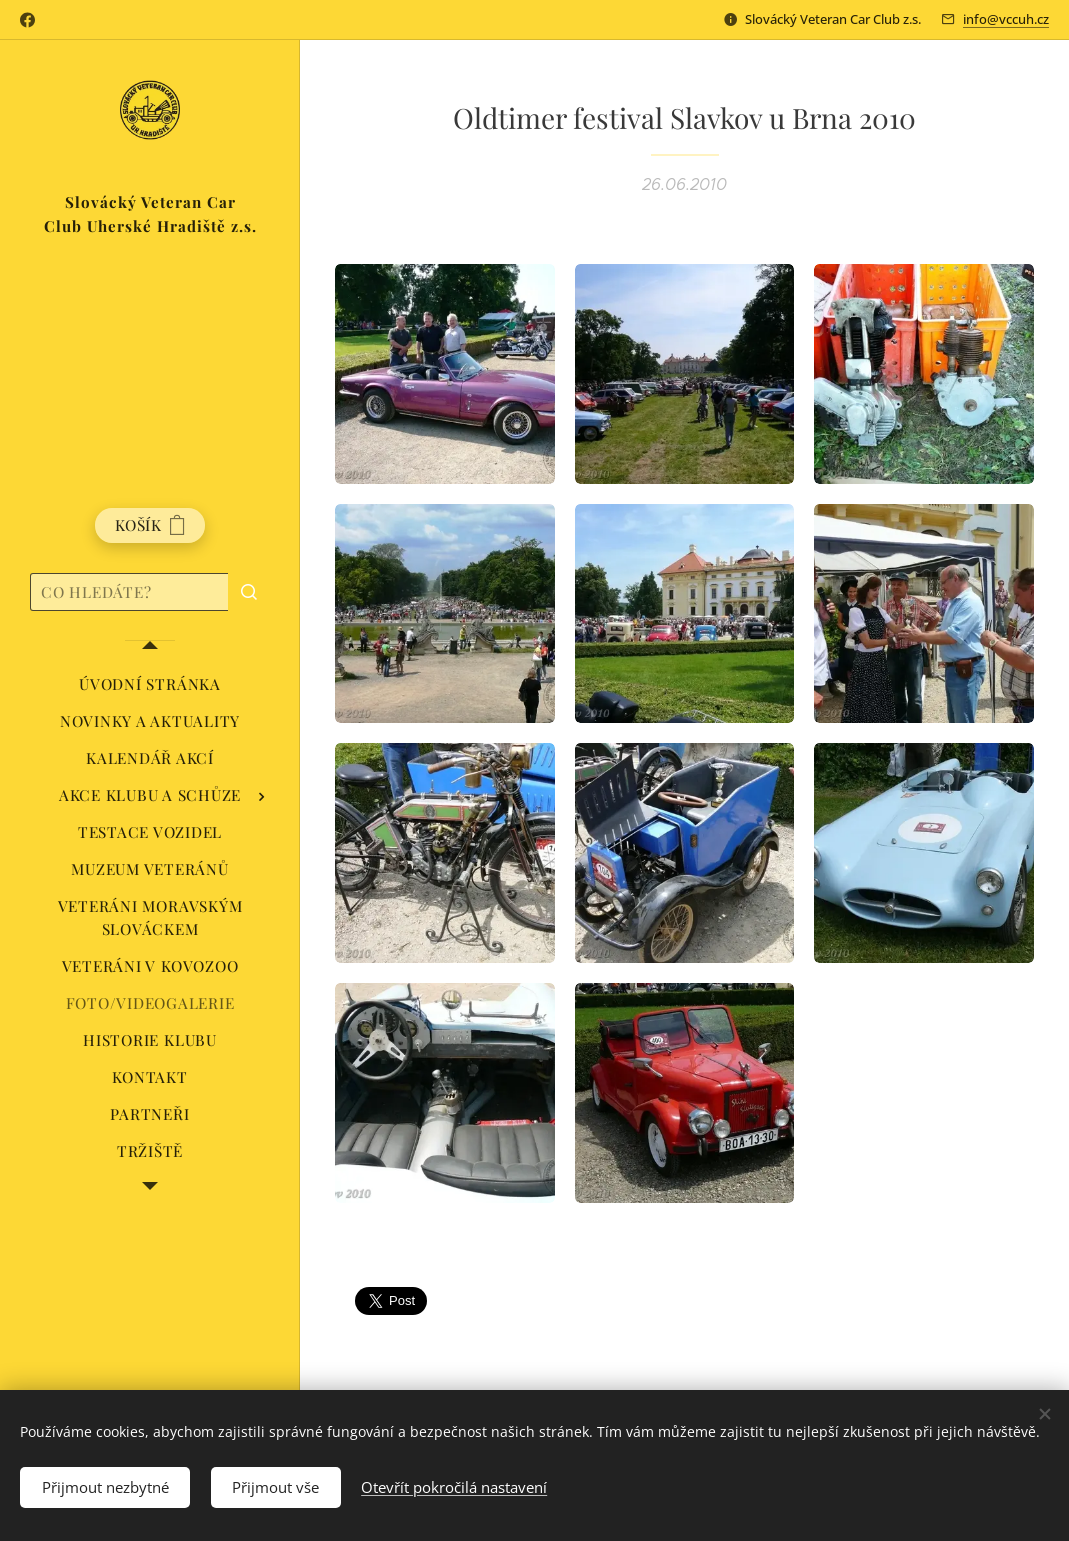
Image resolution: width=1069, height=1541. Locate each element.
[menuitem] (150, 684)
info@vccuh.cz (1006, 19)
